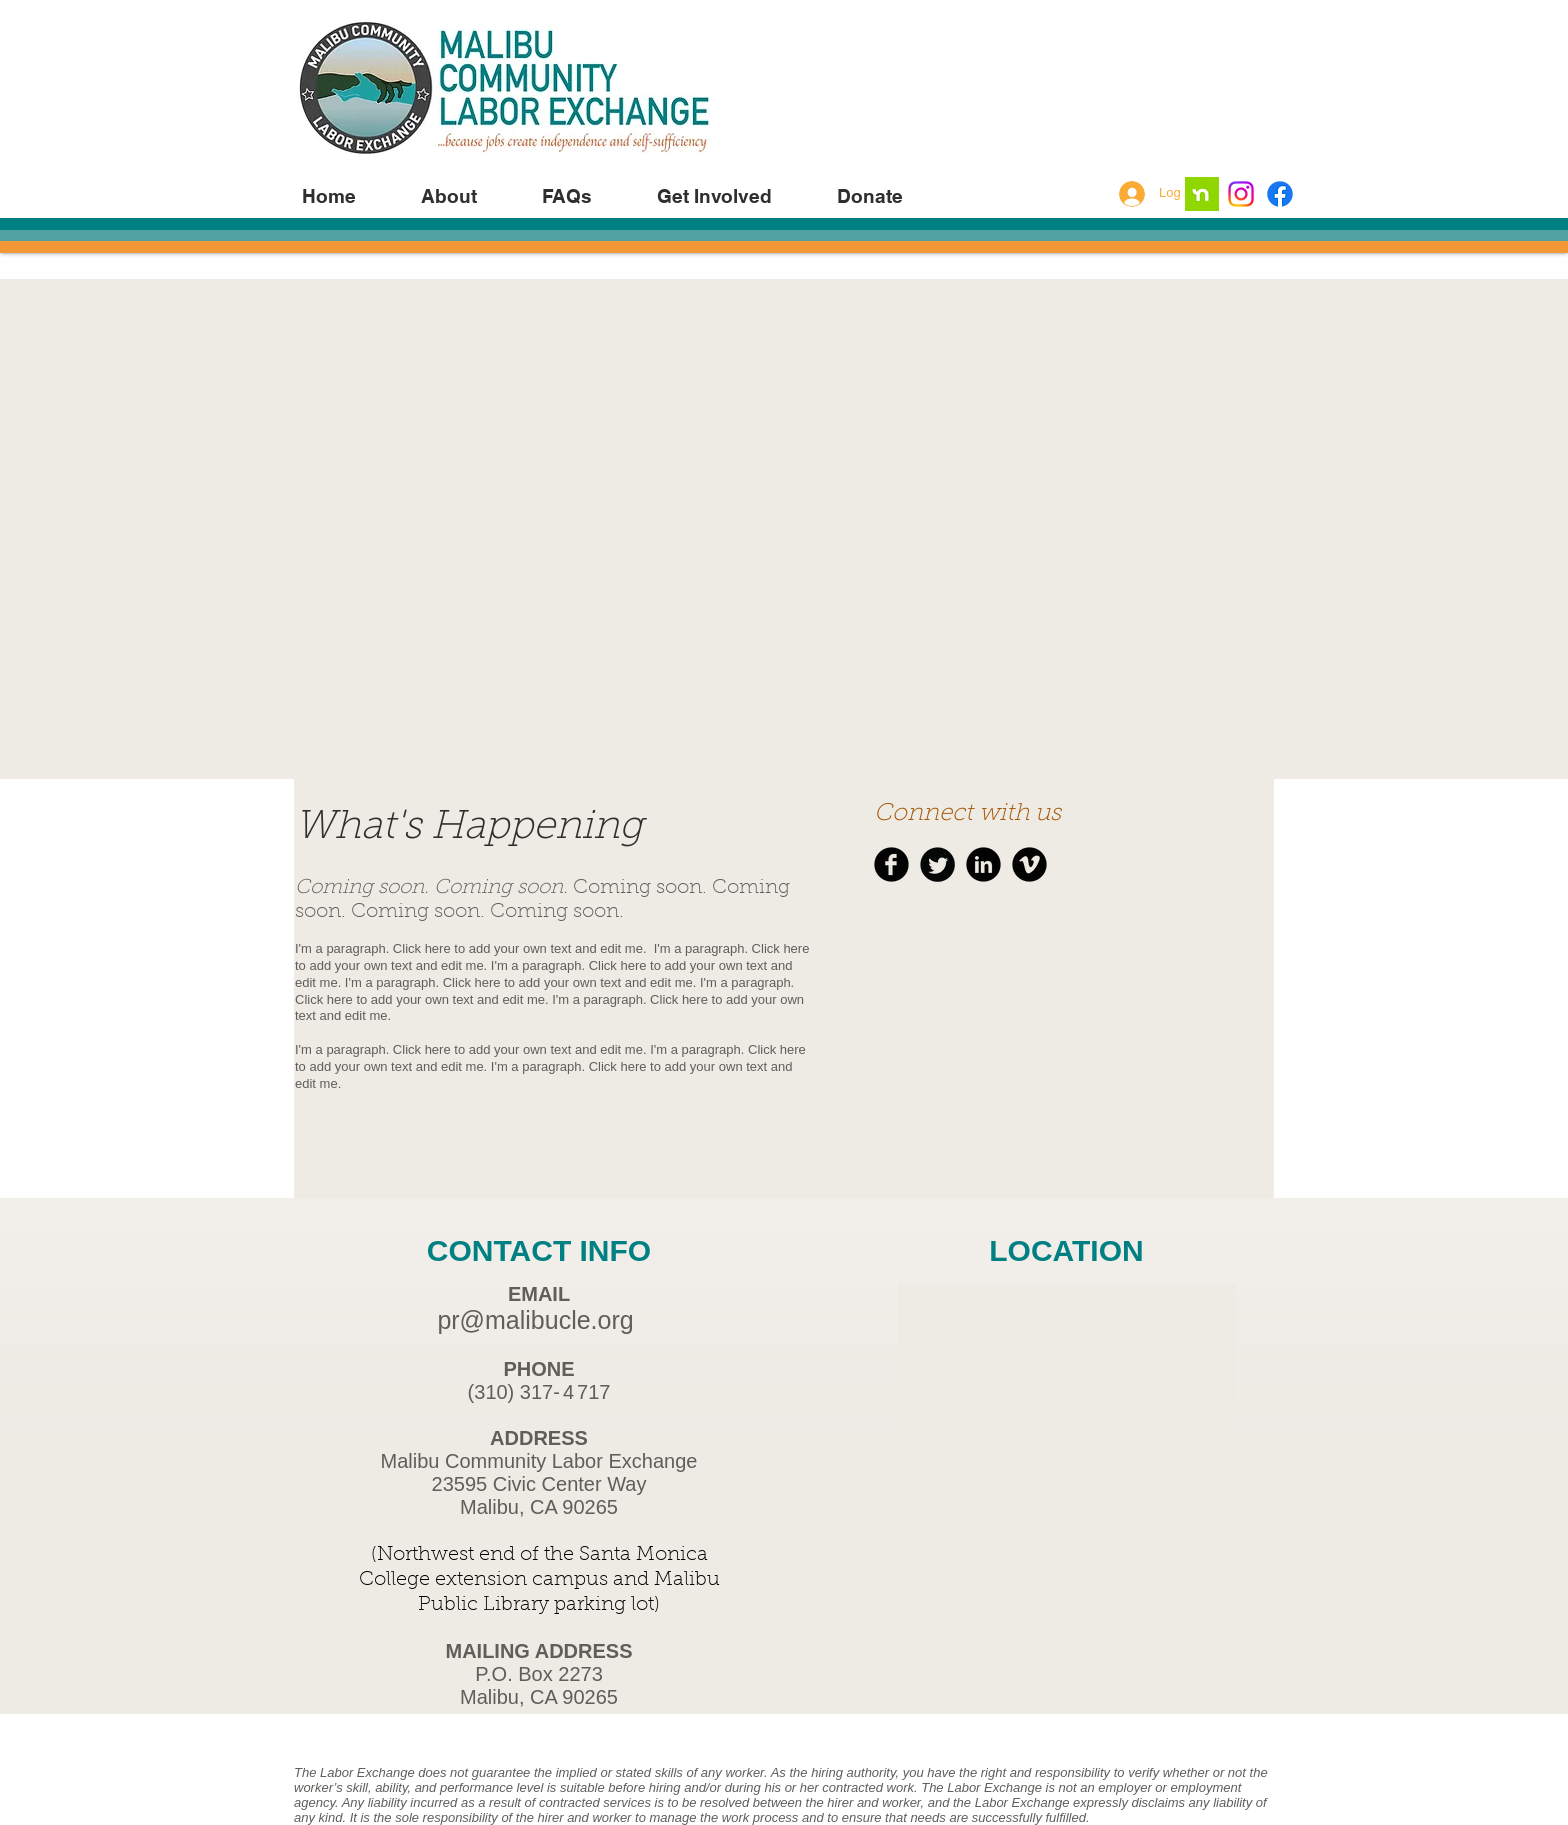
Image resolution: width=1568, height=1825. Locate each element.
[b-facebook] (891, 864)
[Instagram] (1241, 194)
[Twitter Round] (937, 864)
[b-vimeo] (1029, 864)
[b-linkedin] (983, 864)
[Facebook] (1280, 194)
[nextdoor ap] (1202, 194)
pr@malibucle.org (535, 1320)
